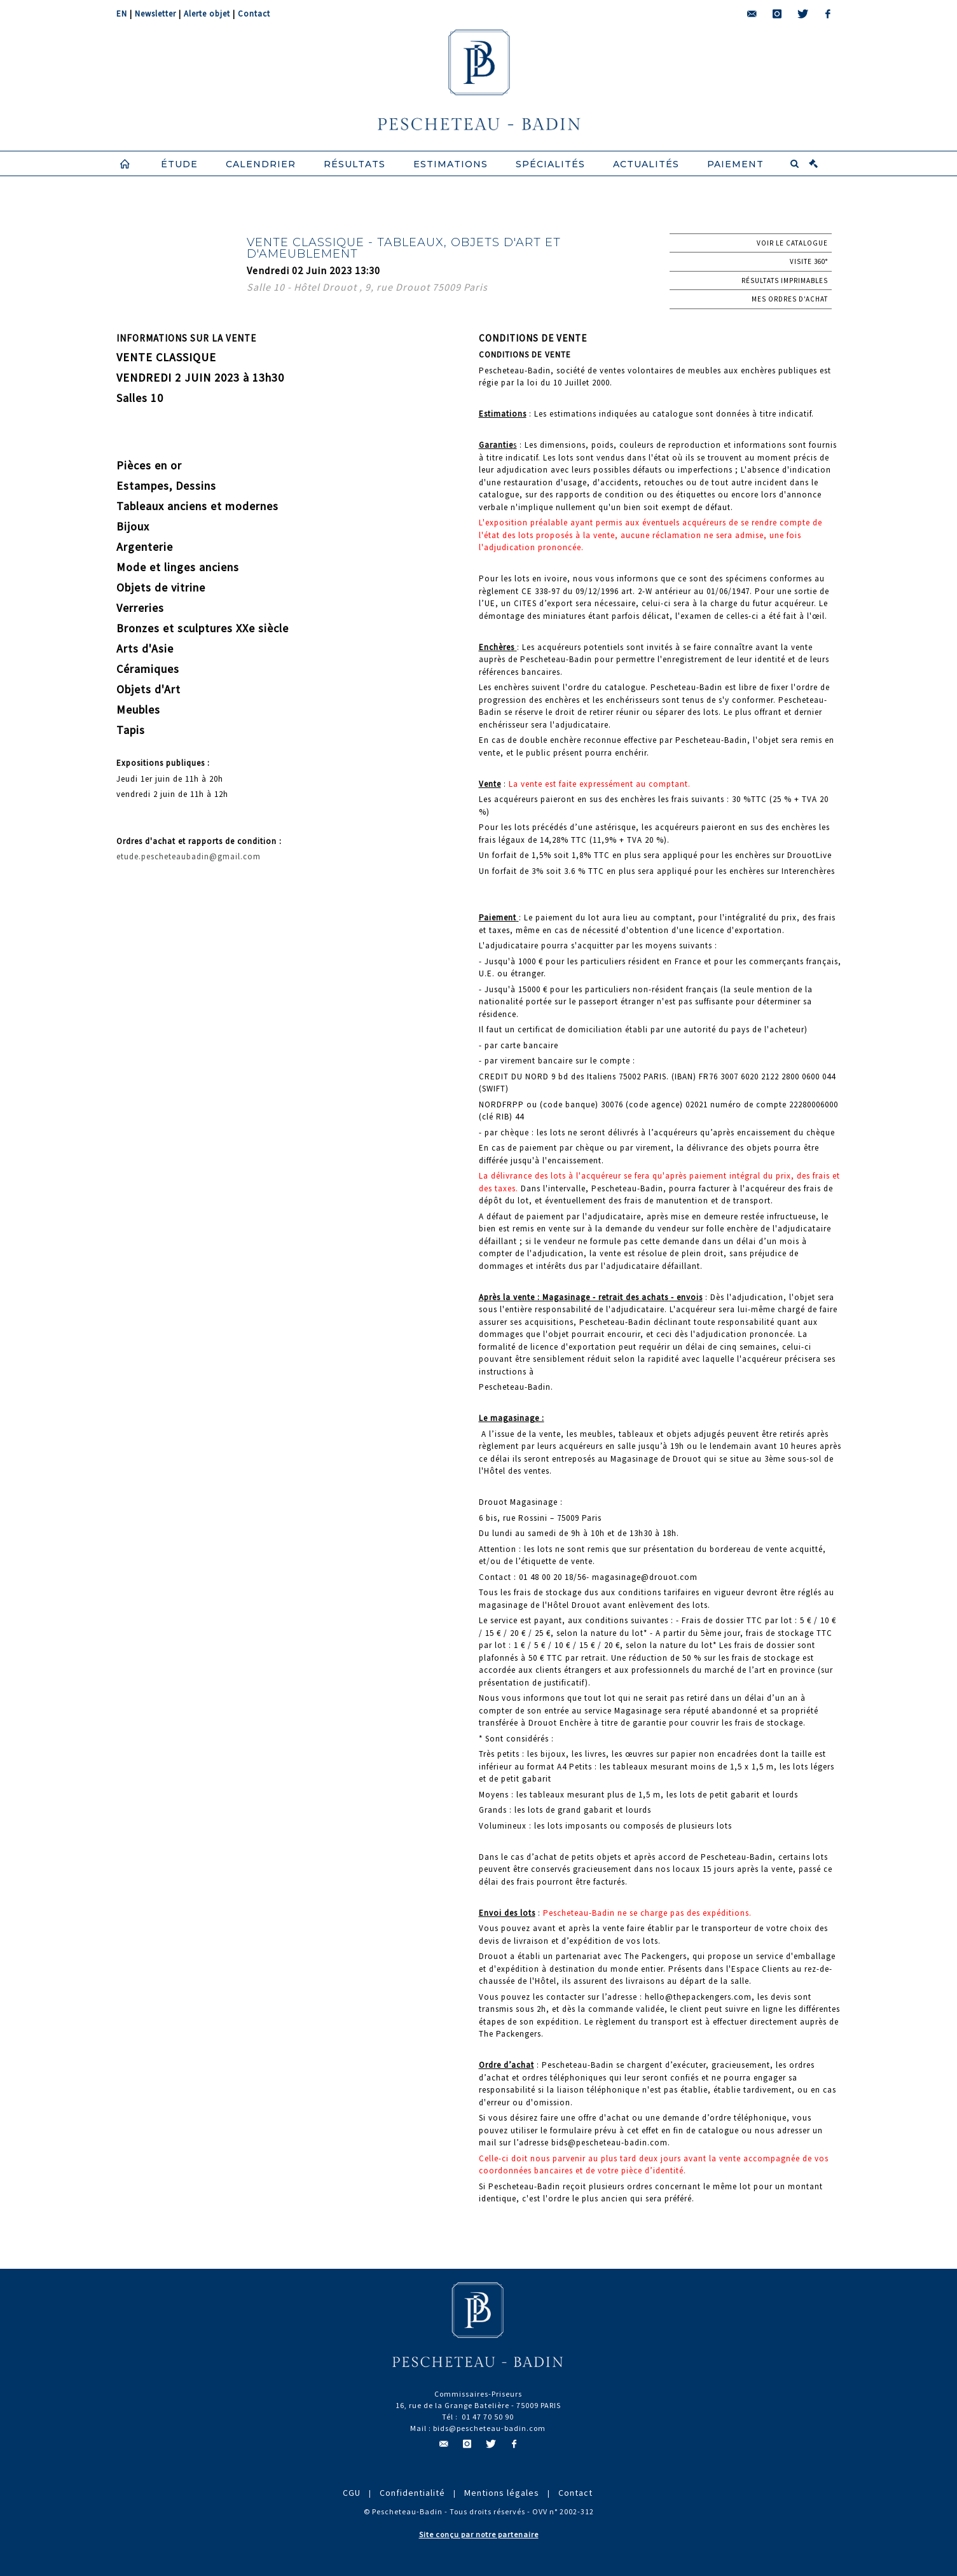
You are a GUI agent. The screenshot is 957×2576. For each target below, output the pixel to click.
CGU (352, 2492)
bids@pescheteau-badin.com (489, 2428)
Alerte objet (207, 13)
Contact (254, 13)
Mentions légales (501, 2492)
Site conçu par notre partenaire (479, 2534)
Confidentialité (412, 2492)
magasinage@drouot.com (645, 1577)
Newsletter (155, 13)
